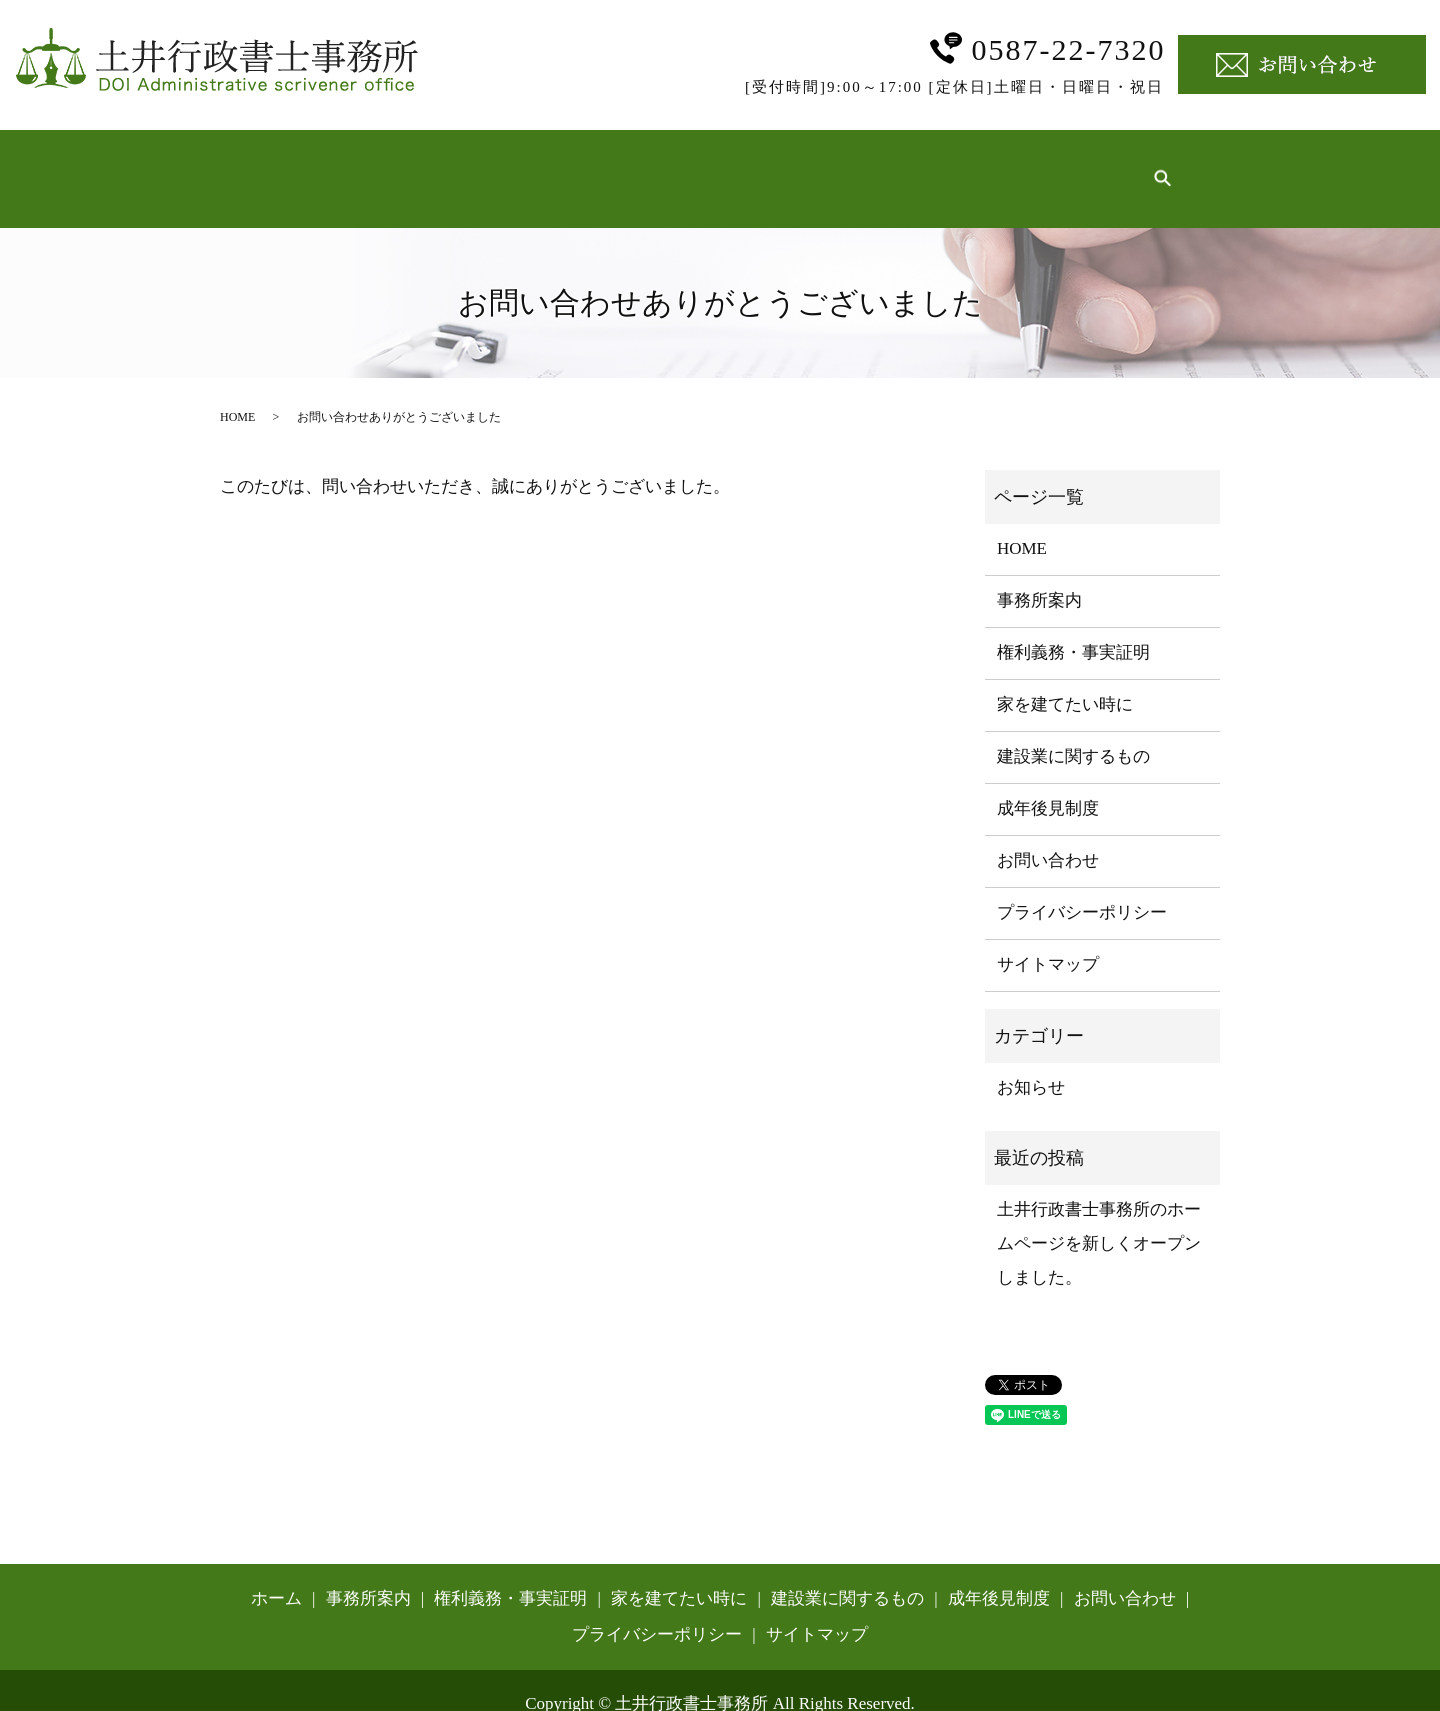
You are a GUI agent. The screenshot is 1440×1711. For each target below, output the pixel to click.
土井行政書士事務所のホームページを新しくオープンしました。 (1099, 1213)
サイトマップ (1048, 934)
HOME (237, 387)
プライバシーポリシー (1082, 882)
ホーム (303, 162)
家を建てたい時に (737, 162)
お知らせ (1031, 1057)
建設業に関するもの (915, 162)
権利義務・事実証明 (558, 162)
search (1162, 164)
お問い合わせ (1048, 830)
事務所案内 (405, 162)
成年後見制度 (1077, 162)
